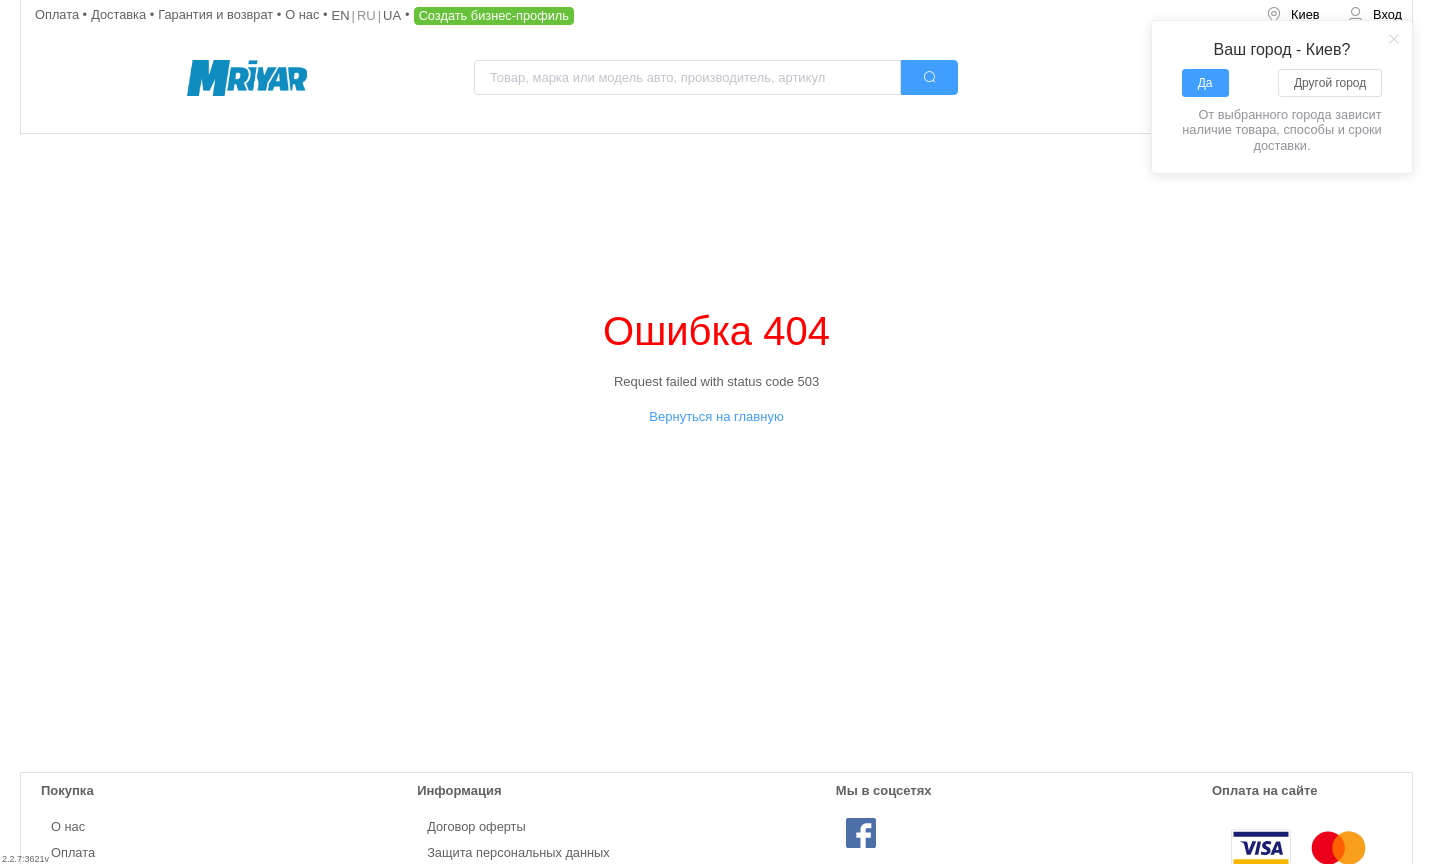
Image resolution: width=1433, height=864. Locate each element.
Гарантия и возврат (217, 14)
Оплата (59, 14)
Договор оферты (476, 826)
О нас (304, 14)
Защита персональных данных (518, 852)
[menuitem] (1293, 15)
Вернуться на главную (716, 416)
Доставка (120, 14)
